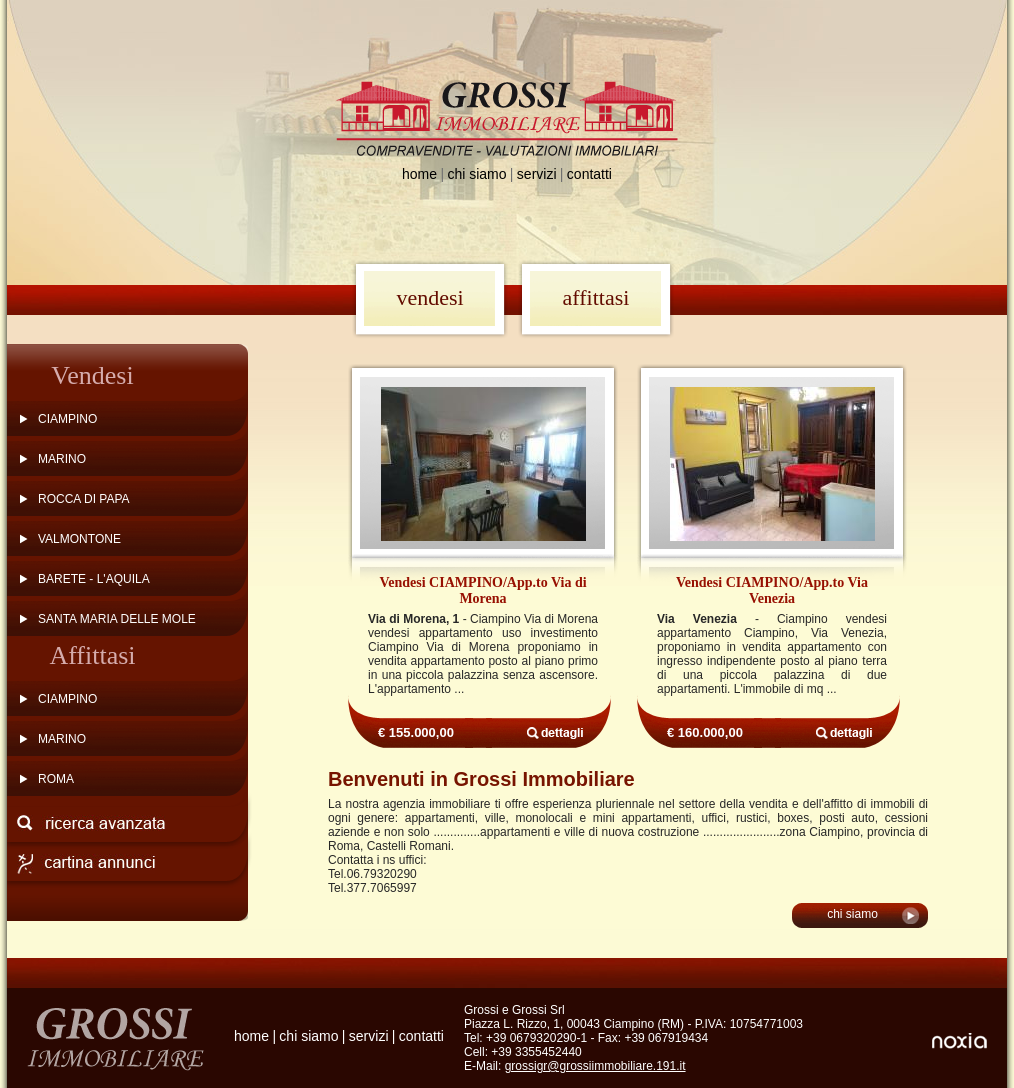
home (419, 174)
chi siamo (476, 174)
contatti (589, 174)
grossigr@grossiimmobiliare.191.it (595, 1066)
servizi (537, 174)
